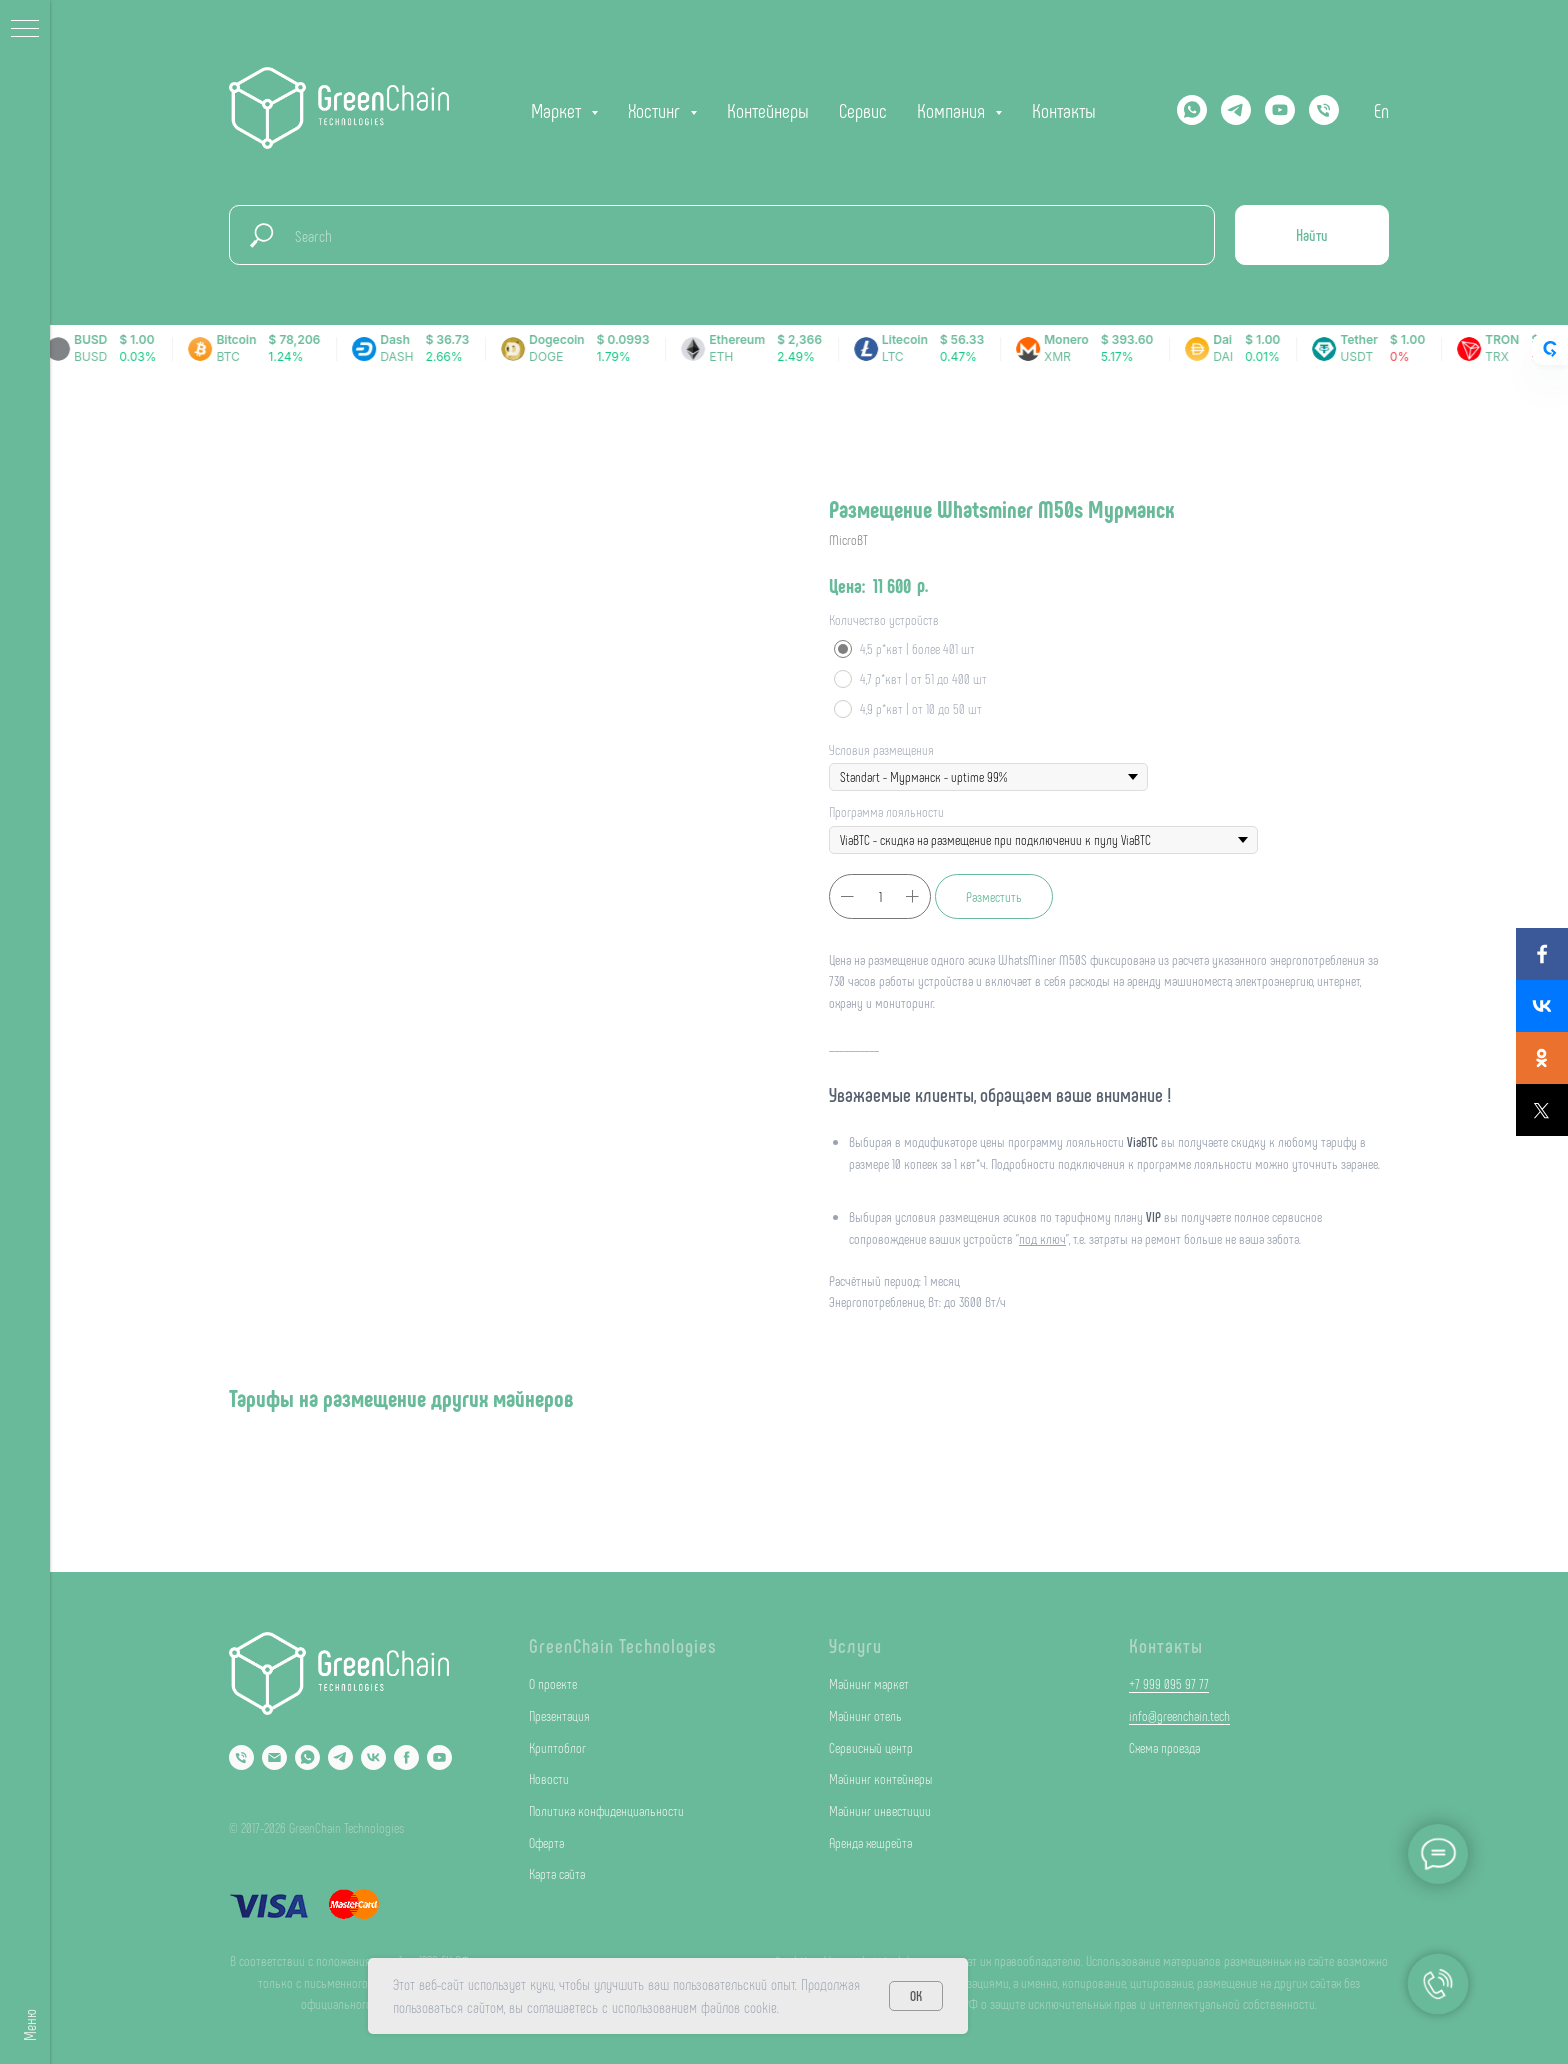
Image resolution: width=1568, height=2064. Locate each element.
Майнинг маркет (869, 1683)
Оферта (546, 1842)
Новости (549, 1778)
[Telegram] (1236, 110)
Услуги (855, 1645)
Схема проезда (1164, 1747)
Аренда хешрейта (870, 1842)
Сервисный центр (871, 1747)
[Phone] (241, 1757)
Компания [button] (953, 110)
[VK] (373, 1757)
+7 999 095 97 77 (1169, 1683)
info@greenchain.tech (1179, 1715)
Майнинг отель (865, 1715)
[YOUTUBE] (1280, 110)
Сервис (863, 110)
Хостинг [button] (656, 110)
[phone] (1324, 110)
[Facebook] (406, 1757)
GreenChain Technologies (623, 1645)
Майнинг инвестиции (880, 1810)
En (1381, 110)
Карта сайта (557, 1873)
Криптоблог (557, 1747)
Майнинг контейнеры (880, 1778)
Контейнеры (768, 110)
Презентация (559, 1715)
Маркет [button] (558, 110)
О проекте (553, 1683)
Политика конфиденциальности (606, 1810)
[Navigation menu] (25, 30)
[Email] (274, 1757)
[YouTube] (439, 1757)
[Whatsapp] (1192, 110)
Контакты (1064, 110)
